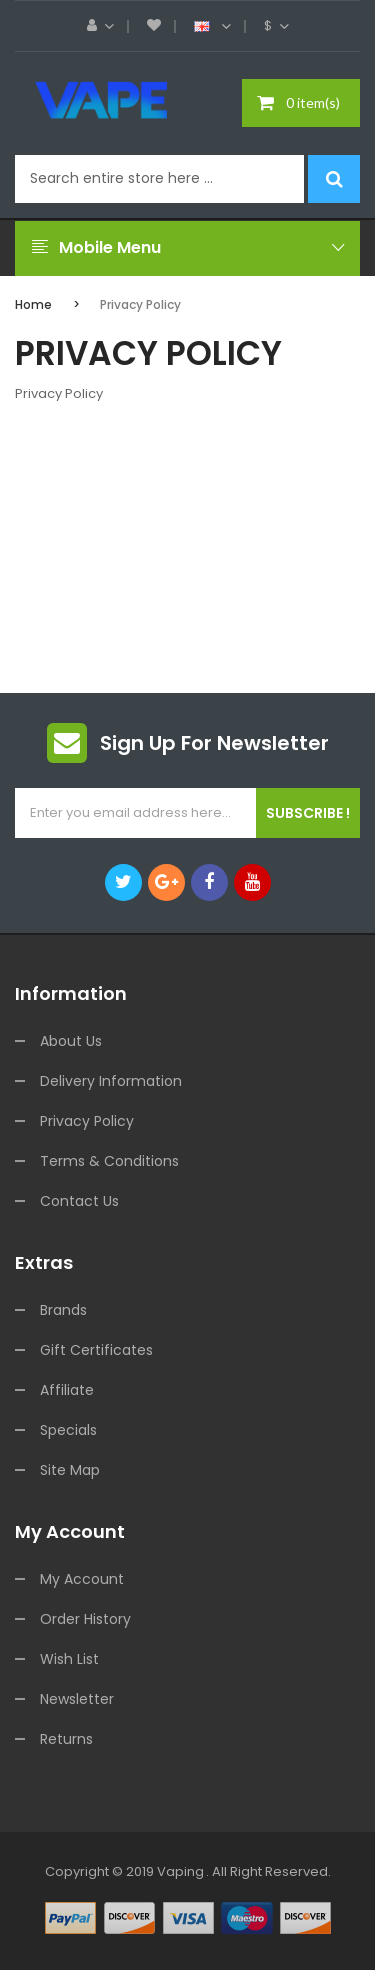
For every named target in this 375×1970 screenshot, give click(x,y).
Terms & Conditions (109, 1161)
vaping (180, 1871)
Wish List (69, 1659)
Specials (68, 1430)
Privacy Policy (140, 304)
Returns (66, 1739)
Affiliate (67, 1390)
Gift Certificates (96, 1350)
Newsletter (77, 1699)
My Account (82, 1579)
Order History (85, 1619)
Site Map (70, 1470)
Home (33, 304)
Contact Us (79, 1201)
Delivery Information (111, 1081)
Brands (63, 1310)
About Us (71, 1041)
